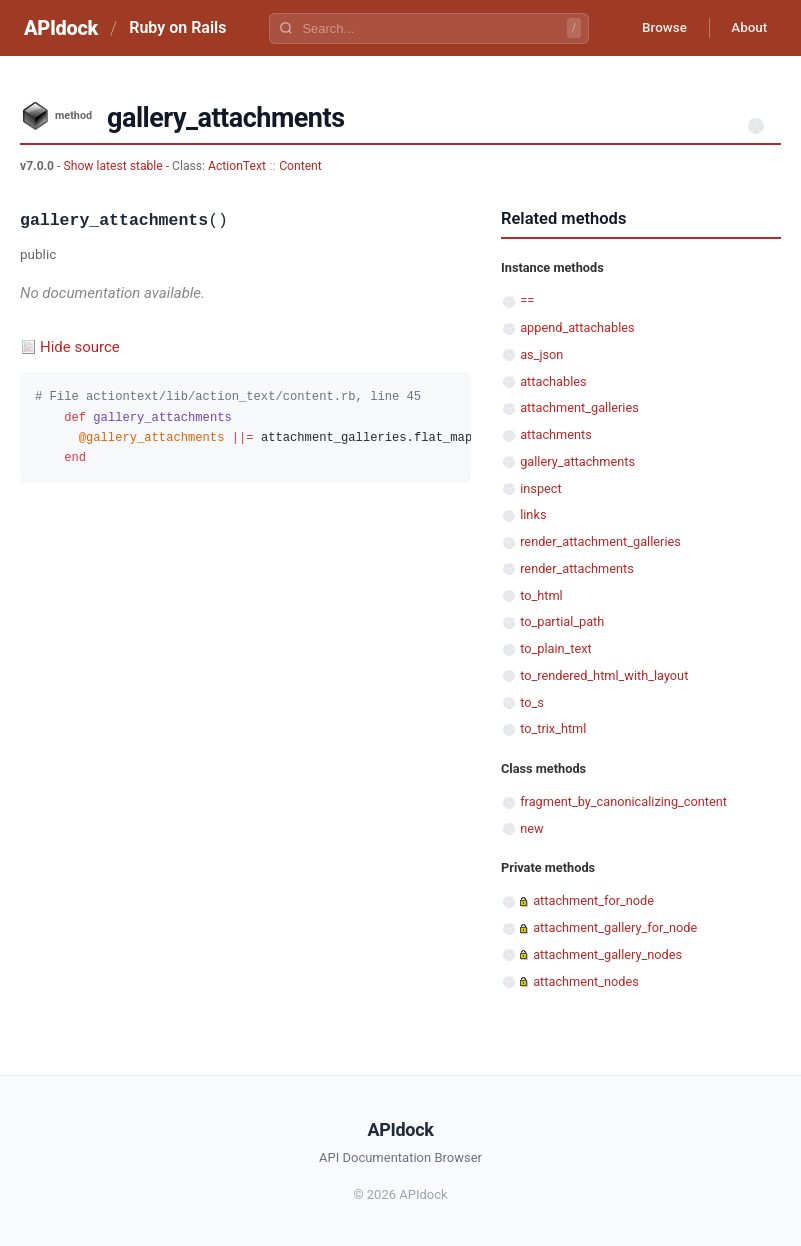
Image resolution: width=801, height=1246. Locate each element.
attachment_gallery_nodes (607, 954)
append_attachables (577, 327)
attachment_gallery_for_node (615, 927)
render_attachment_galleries (600, 541)
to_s (532, 702)
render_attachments (577, 568)
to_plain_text (556, 648)
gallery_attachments (577, 461)
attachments (556, 434)
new (531, 828)
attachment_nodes (586, 981)
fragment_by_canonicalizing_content (623, 801)
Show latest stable (114, 166)
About (746, 28)
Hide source (80, 347)
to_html (541, 595)
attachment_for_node (593, 900)
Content (300, 166)
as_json (541, 354)
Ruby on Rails (177, 27)
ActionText (237, 166)
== (527, 300)
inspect (541, 488)
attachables (553, 381)
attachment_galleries (579, 407)
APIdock (61, 28)
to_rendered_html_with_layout (604, 675)
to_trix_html (553, 728)
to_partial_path (562, 621)
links (533, 514)
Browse (655, 28)
